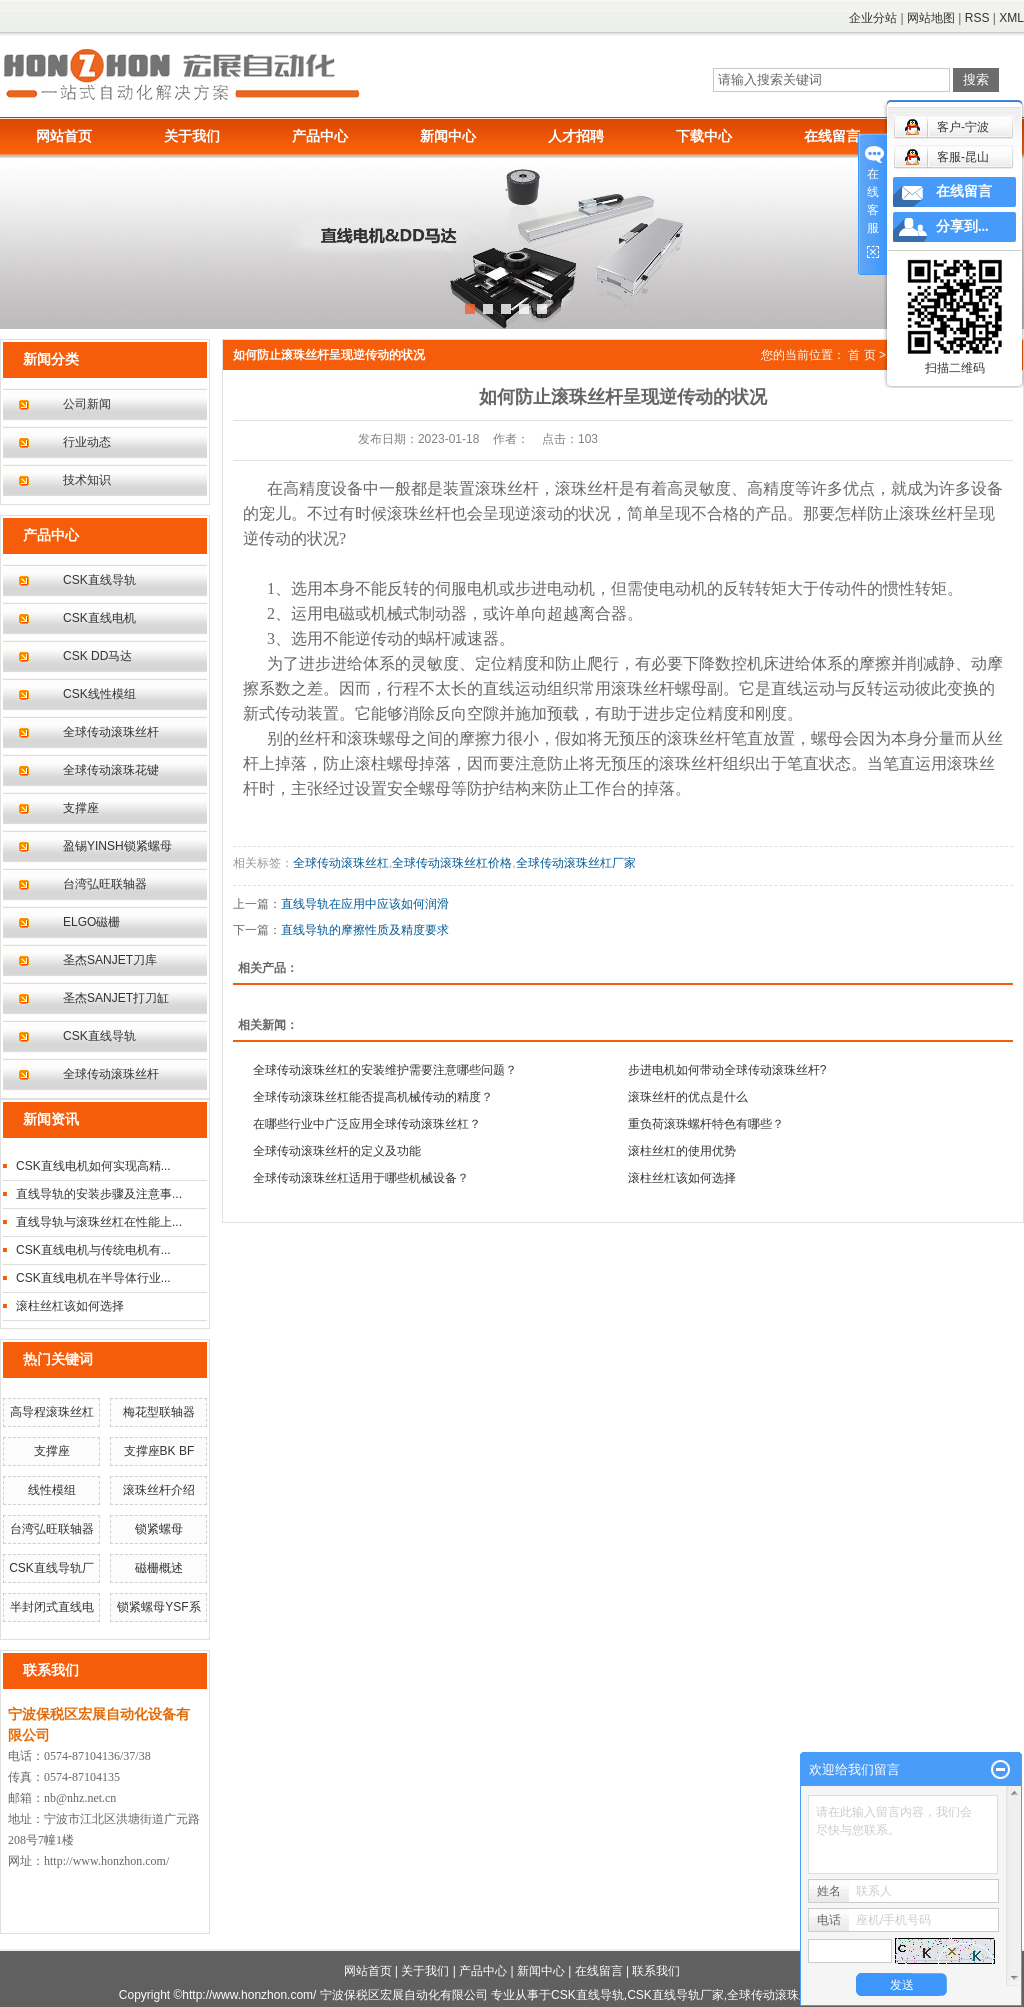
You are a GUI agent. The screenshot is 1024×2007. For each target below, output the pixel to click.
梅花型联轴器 (159, 1412)
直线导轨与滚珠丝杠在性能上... (99, 1222)
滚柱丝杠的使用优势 (682, 1151)
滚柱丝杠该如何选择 (70, 1306)
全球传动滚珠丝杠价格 (452, 863)
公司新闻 (87, 404)
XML (1011, 18)
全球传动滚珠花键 (111, 770)
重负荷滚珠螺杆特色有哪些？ (706, 1124)
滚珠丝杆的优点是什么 (688, 1097)
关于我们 (192, 136)
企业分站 (873, 18)
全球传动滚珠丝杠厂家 (576, 863)
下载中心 (704, 136)
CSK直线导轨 (99, 580)
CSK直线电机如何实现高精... (93, 1166)
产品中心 (320, 136)
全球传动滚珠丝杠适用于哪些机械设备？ (361, 1178)
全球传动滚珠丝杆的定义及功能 (337, 1151)
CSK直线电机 (99, 618)
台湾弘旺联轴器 (105, 884)
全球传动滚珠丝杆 (111, 732)
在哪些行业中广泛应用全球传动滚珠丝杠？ (367, 1124)
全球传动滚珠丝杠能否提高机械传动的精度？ (373, 1097)
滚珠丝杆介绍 (159, 1490)
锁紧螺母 (159, 1529)
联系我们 (656, 1971)
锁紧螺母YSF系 (158, 1607)
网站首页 (64, 136)
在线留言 (832, 136)
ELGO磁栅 (91, 922)
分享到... (962, 226)
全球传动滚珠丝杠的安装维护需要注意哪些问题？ (385, 1070)
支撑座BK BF (159, 1451)
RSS (977, 18)
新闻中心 (448, 136)
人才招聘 (576, 136)
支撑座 (81, 808)
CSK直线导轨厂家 (675, 1995)
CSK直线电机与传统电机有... (93, 1250)
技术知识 (87, 480)
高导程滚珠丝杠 (52, 1412)
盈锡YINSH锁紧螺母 (117, 846)
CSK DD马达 (97, 656)
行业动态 (87, 442)
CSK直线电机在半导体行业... (93, 1278)
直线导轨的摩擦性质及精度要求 (365, 930)
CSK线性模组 (99, 694)
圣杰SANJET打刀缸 (116, 998)
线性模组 (52, 1490)
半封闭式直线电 (52, 1607)
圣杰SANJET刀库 (110, 960)
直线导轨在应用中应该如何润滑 (365, 904)
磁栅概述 (159, 1568)
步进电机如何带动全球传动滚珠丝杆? (727, 1070)
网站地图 (931, 18)
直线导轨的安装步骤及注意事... (99, 1194)
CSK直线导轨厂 (51, 1568)
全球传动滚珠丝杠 (341, 863)
